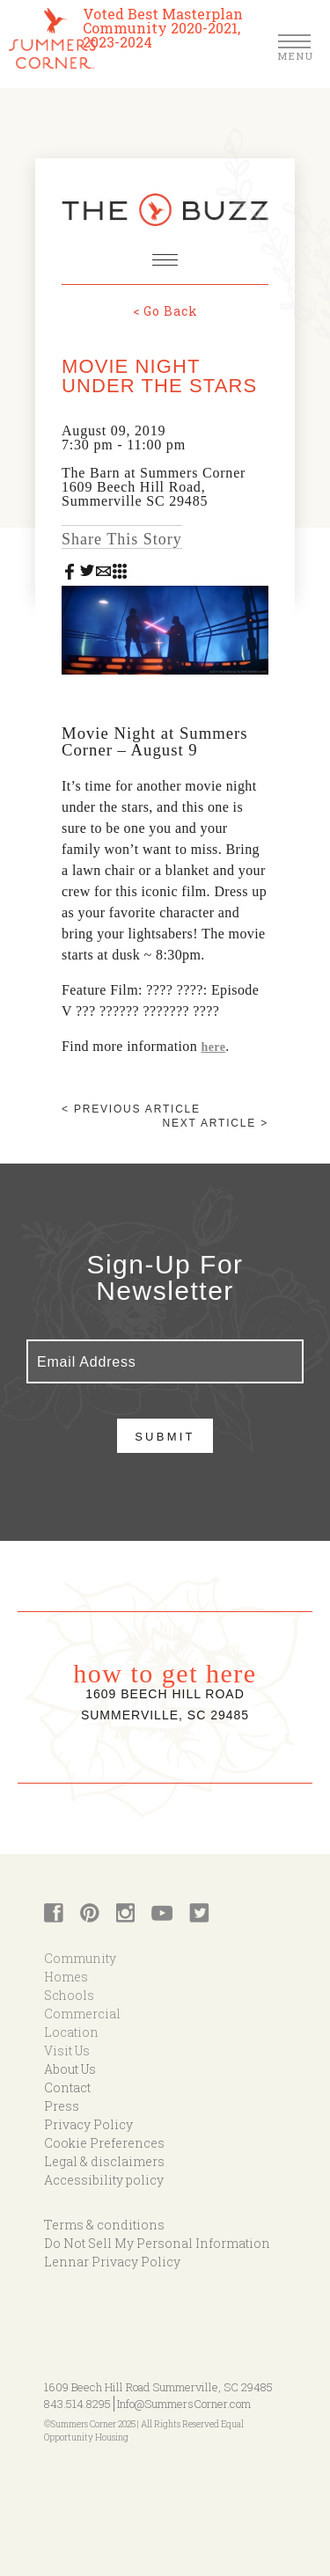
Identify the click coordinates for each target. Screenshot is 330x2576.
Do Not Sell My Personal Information (157, 2243)
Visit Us (67, 2050)
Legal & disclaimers (104, 2161)
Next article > (215, 1123)
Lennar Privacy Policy (112, 2261)
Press (61, 2106)
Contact (67, 2087)
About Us (70, 2069)
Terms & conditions (104, 2224)
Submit (165, 1436)
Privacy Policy (88, 2124)
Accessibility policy (104, 2179)
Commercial (82, 2013)
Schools (69, 1995)
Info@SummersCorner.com (184, 2404)
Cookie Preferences (104, 2143)
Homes (66, 1976)
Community (80, 1958)
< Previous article (131, 1109)
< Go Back (165, 311)
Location (71, 2032)
